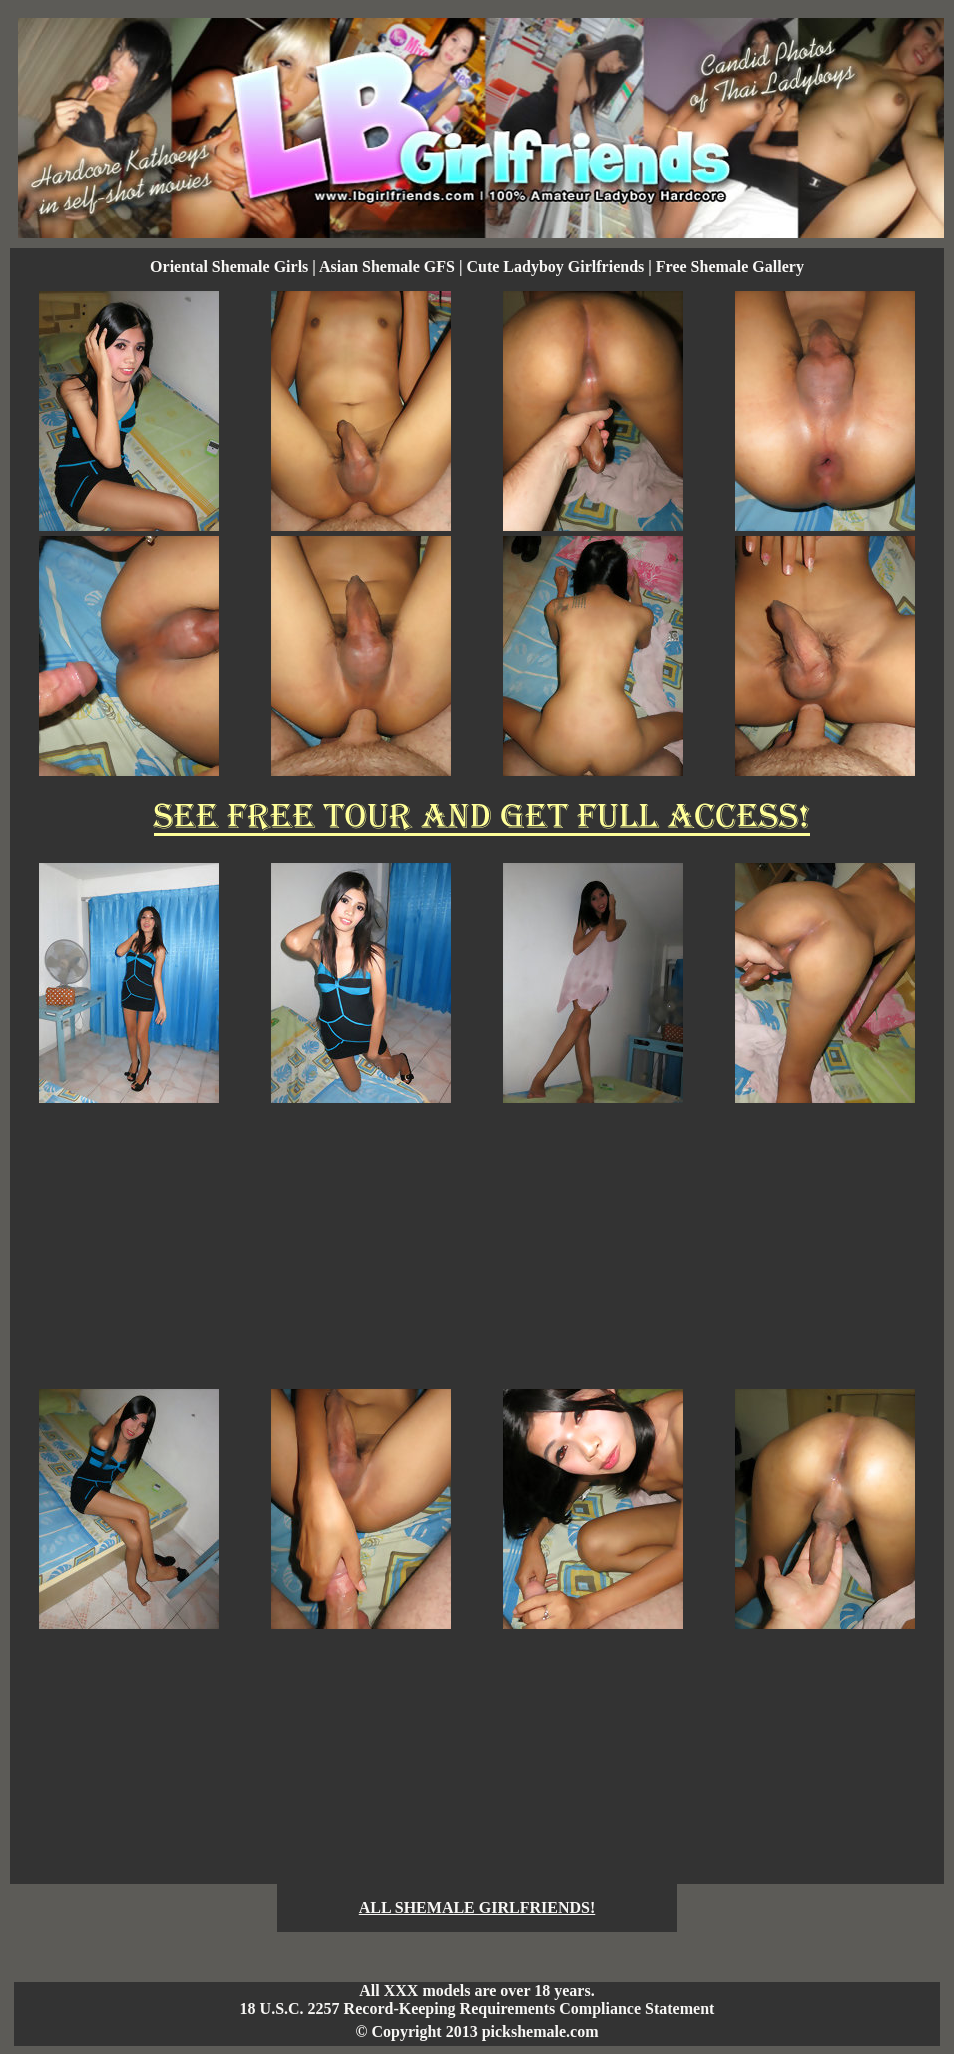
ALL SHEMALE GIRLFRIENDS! (477, 1907)
